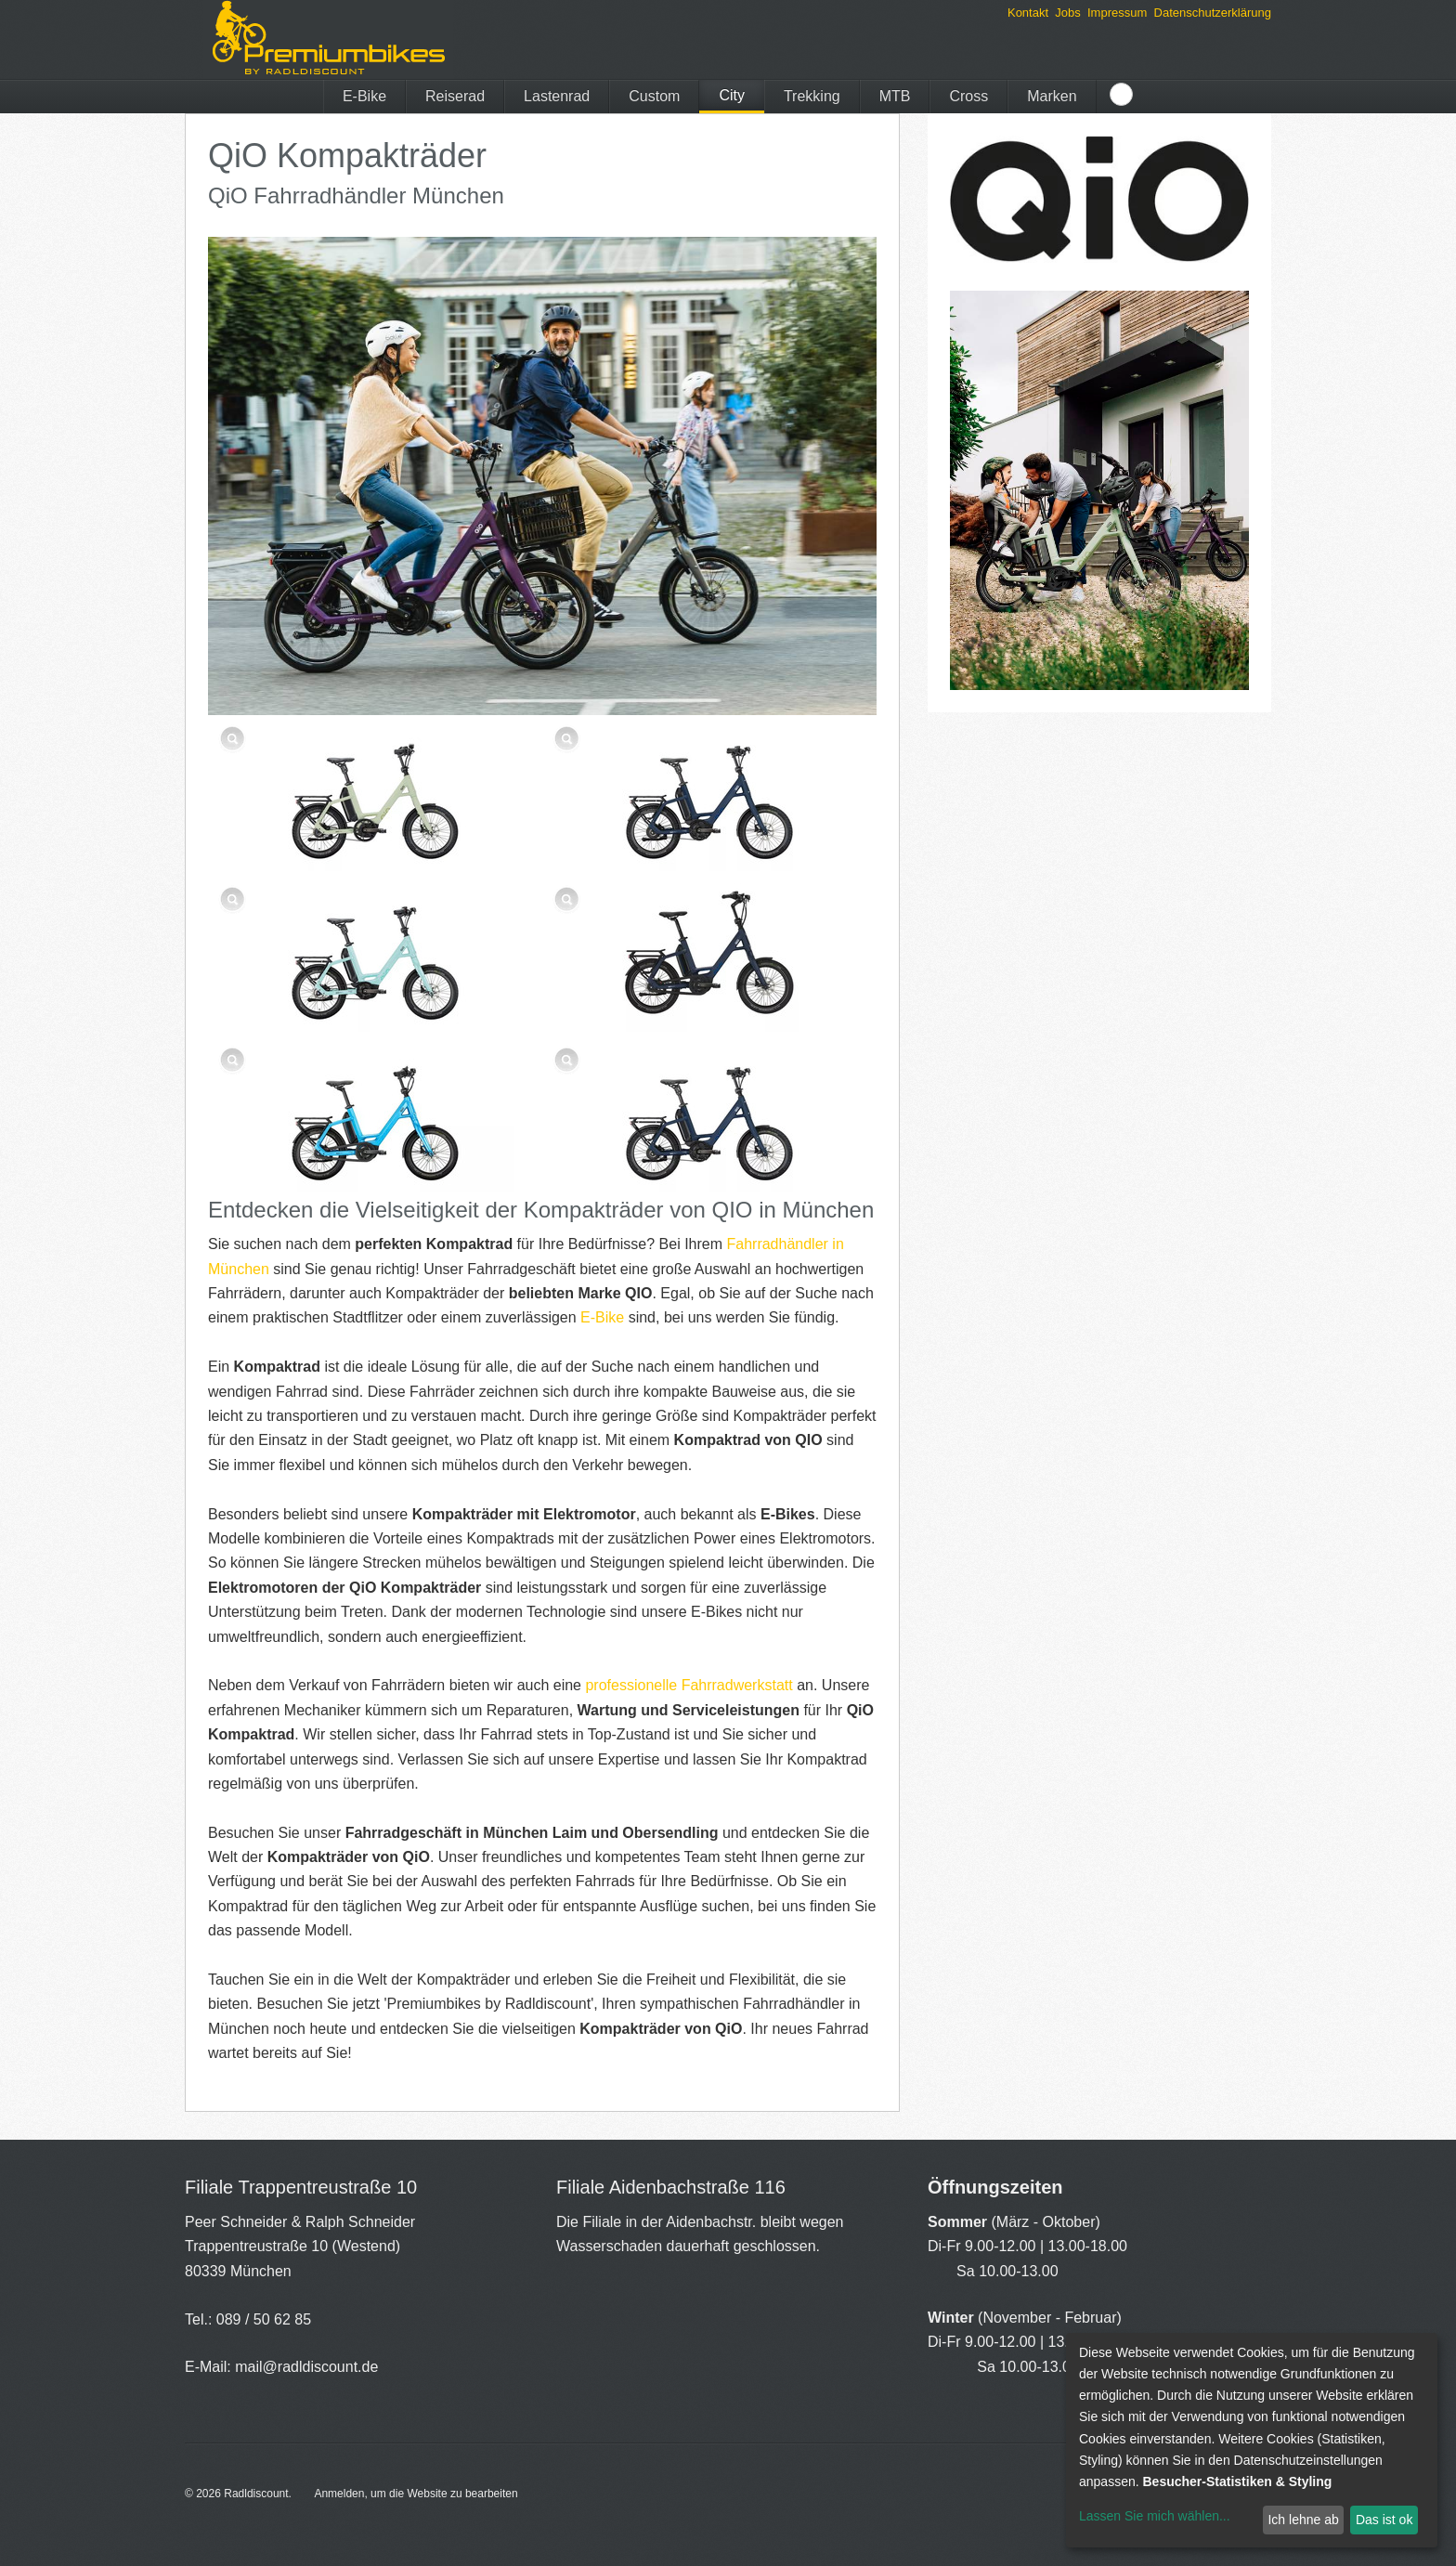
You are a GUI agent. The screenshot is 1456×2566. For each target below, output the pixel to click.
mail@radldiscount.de (306, 2367)
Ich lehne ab (1303, 2519)
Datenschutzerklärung (1212, 13)
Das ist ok (1384, 2519)
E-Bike (364, 96)
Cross (968, 96)
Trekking (812, 96)
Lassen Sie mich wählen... (1154, 2515)
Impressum (1117, 13)
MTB (895, 96)
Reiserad (455, 96)
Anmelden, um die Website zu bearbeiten (415, 2493)
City (732, 95)
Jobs (1067, 13)
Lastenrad (557, 96)
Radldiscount (256, 2493)
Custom (654, 96)
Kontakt (1028, 13)
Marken (1051, 96)
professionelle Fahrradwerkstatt (688, 1685)
